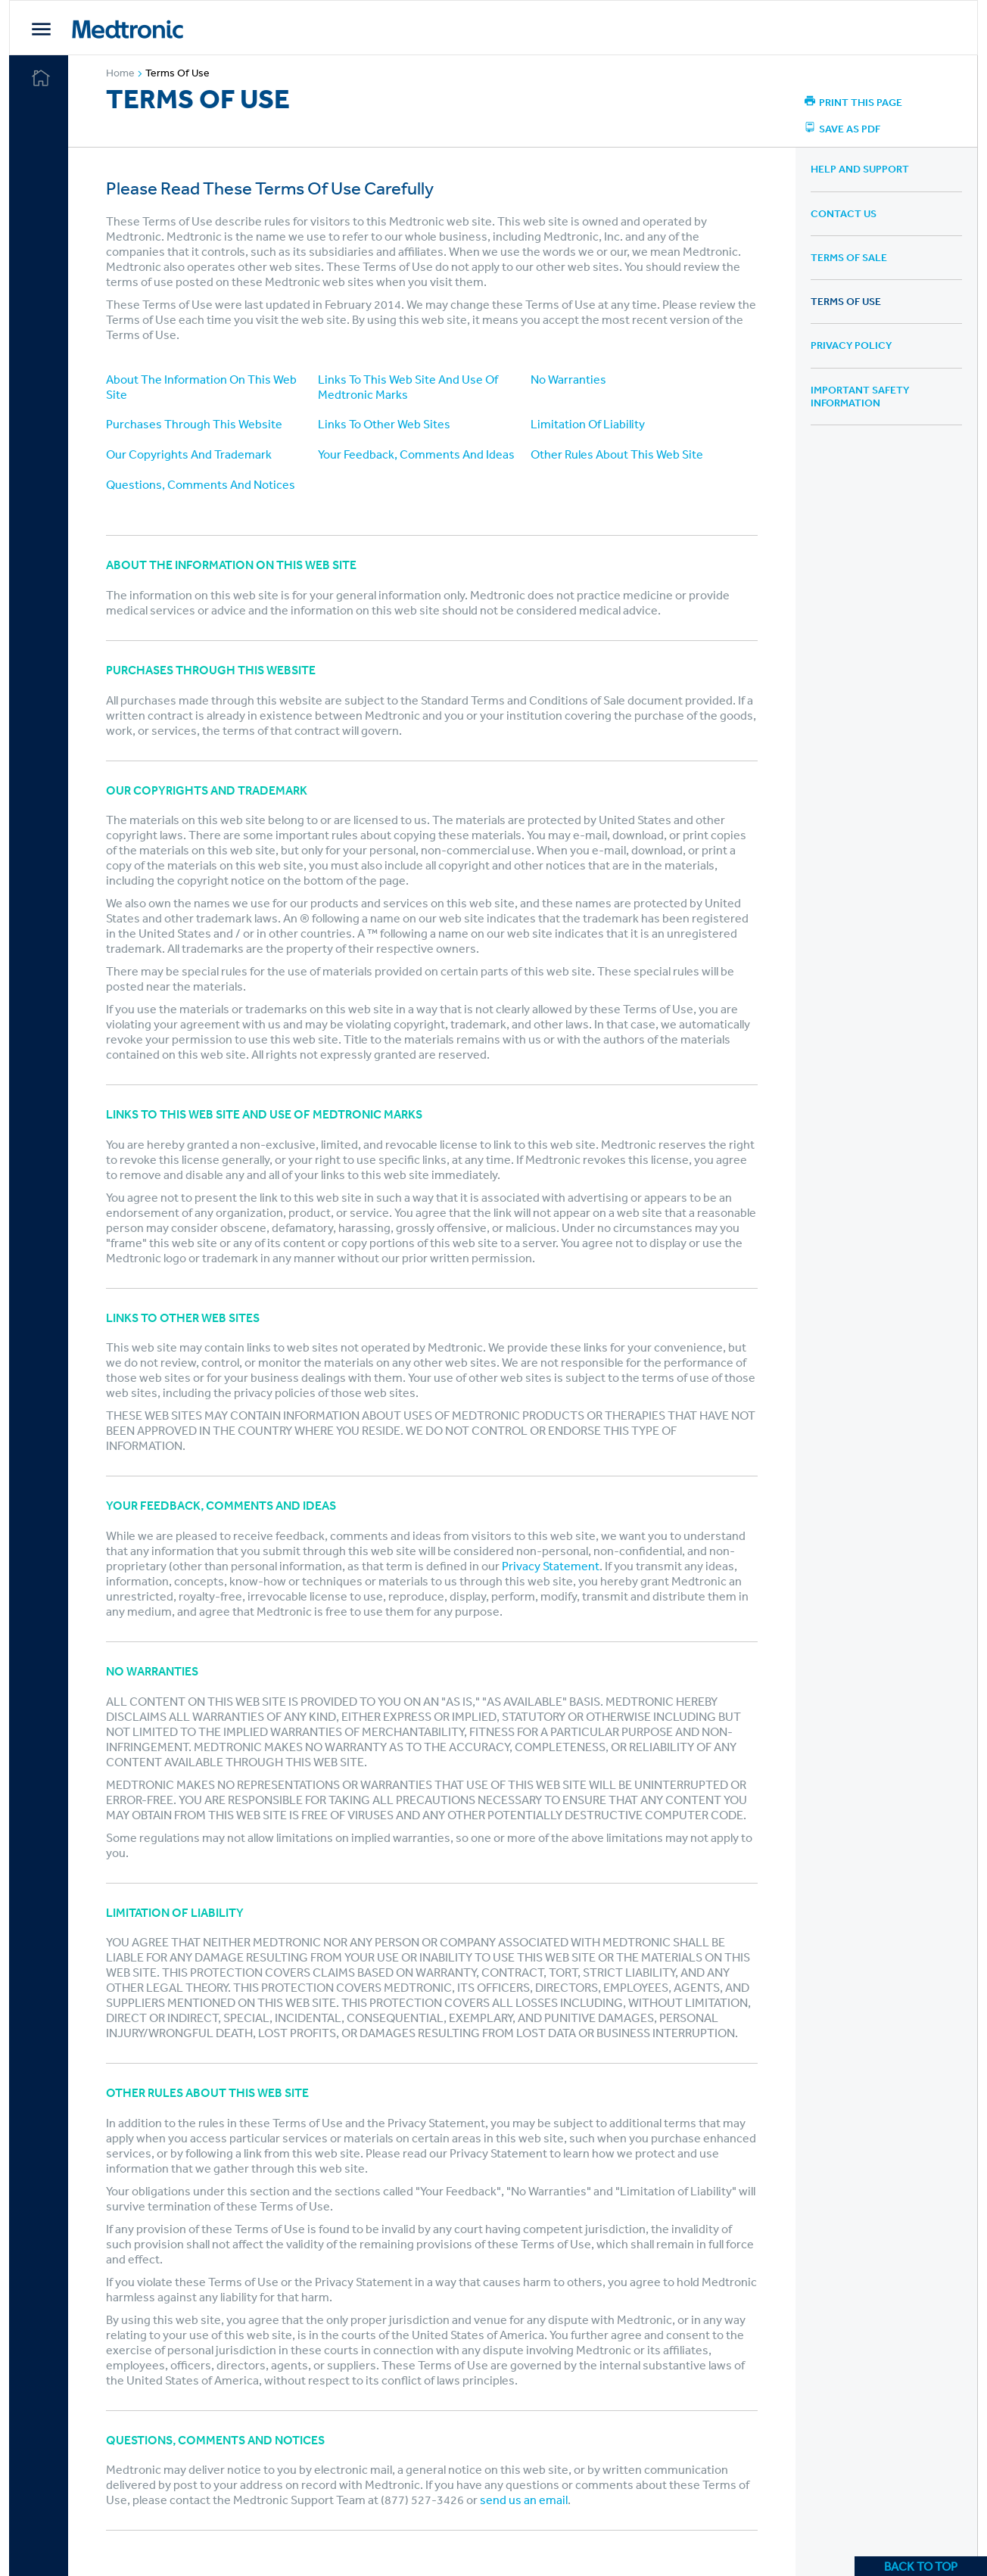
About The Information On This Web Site (204, 387)
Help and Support (860, 169)
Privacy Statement (553, 1565)
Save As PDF (843, 128)
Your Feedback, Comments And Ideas (418, 454)
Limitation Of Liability (589, 423)
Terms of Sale (849, 257)
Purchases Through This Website (197, 423)
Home (128, 74)
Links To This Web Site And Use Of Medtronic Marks (410, 387)
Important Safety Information (860, 396)
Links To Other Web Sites (386, 423)
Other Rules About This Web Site (618, 454)
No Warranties (570, 379)
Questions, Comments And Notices (203, 484)
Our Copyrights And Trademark (192, 454)
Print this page (854, 102)
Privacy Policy (851, 345)
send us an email (527, 2499)
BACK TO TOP (920, 2566)
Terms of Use (180, 72)
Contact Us (844, 213)
